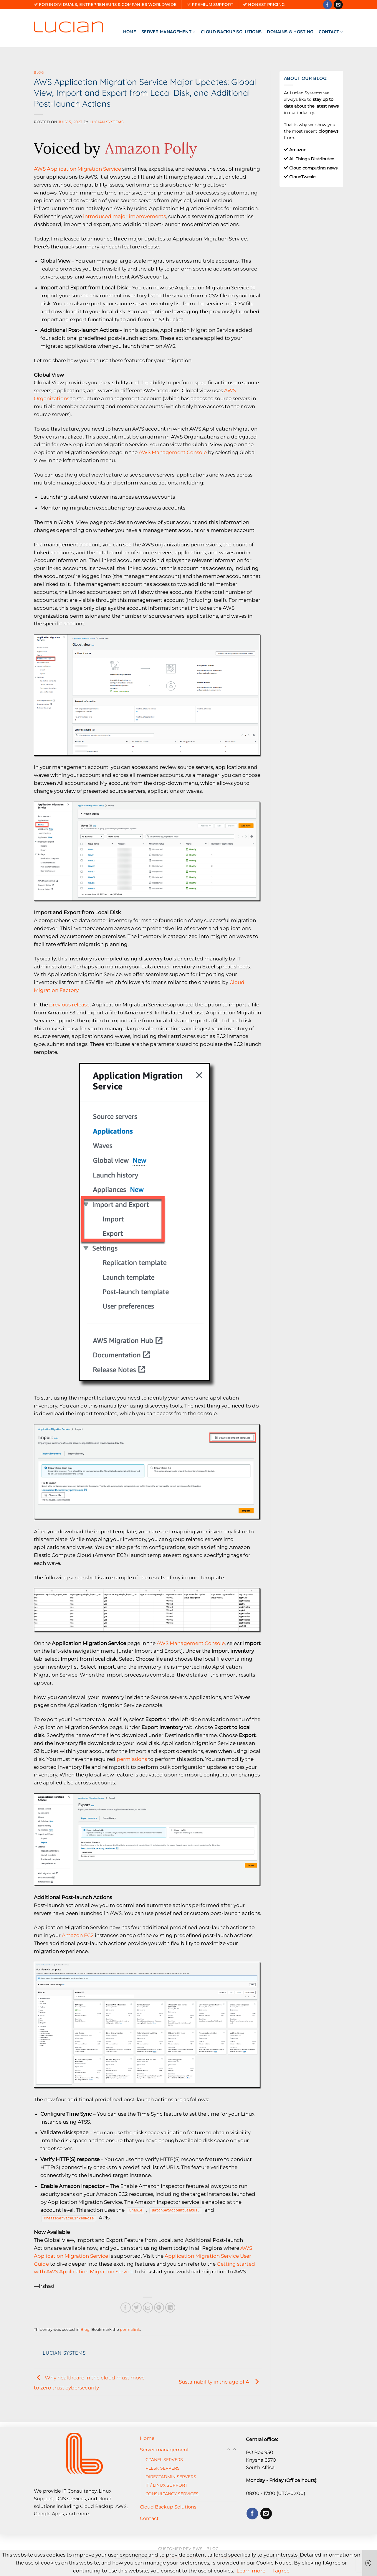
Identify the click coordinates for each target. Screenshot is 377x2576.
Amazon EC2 (78, 1935)
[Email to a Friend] (148, 2308)
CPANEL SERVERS (164, 2459)
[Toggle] (234, 2449)
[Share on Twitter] (137, 2308)
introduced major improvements (124, 216)
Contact (331, 32)
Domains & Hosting (290, 31)
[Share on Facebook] (125, 2308)
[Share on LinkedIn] (170, 2308)
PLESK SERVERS (162, 2468)
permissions (132, 1759)
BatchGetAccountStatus (175, 2210)
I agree (281, 2571)
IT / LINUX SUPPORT (166, 2485)
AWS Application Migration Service (77, 169)
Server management (168, 32)
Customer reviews (180, 2549)
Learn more (251, 2571)
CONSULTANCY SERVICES (172, 2493)
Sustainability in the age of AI (220, 2381)
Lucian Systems (106, 122)
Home (129, 31)
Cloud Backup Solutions (231, 31)
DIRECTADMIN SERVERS (170, 2476)
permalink (130, 2329)
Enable (135, 2210)
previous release (69, 1005)
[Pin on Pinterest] (159, 2308)
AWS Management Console (173, 452)
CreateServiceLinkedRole (69, 2218)
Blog (39, 72)
